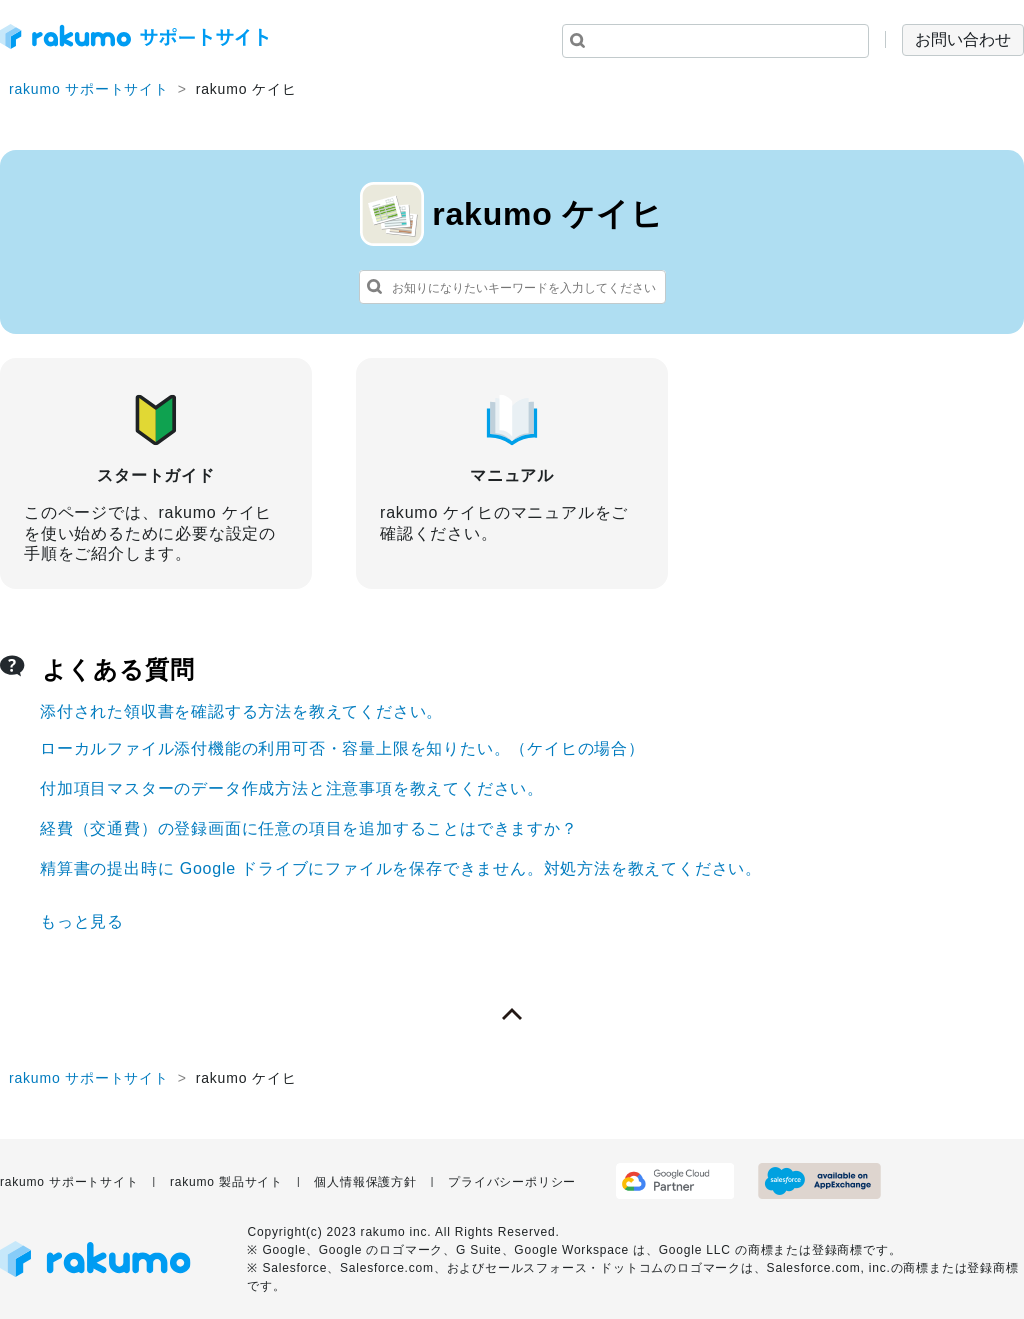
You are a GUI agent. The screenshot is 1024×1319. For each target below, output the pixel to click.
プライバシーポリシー (512, 1182)
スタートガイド (156, 473)
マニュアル (512, 463)
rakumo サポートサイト (89, 89)
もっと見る (82, 921)
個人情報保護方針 (365, 1182)
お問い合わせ (963, 39)
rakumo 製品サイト (226, 1182)
